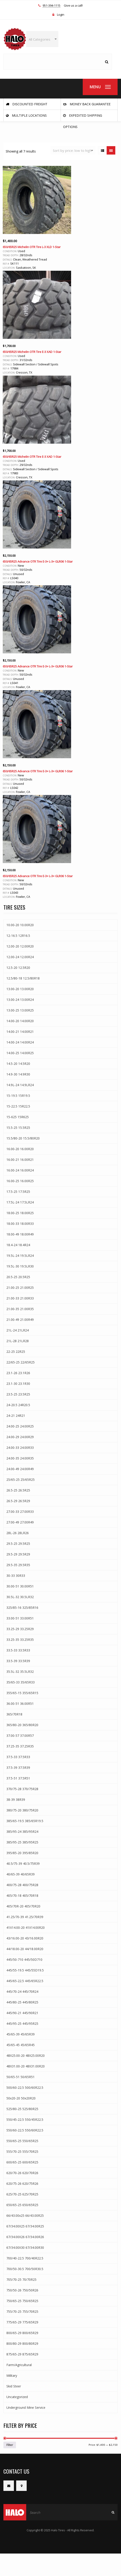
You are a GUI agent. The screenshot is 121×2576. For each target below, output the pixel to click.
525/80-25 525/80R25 (22, 2109)
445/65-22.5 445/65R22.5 (24, 1981)
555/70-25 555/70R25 (22, 2151)
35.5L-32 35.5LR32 (20, 1671)
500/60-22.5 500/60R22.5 (24, 2087)
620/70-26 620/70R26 (22, 2173)
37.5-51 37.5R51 (18, 1778)
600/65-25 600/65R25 (22, 2162)
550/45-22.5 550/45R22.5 (24, 2119)
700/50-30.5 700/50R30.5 (24, 2269)
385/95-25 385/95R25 (22, 1842)
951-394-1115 (51, 5)
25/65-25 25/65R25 (20, 1479)
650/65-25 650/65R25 (22, 2205)
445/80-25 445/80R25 (22, 2002)
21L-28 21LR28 (17, 1341)
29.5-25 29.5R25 (18, 1543)
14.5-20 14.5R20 (18, 1063)
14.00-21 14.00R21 (20, 1031)
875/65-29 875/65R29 (22, 2354)
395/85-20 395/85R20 (22, 1853)
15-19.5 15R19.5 (18, 1095)
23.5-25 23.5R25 (18, 1394)
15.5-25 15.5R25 (18, 1127)
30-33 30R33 (15, 1575)
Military (11, 2375)
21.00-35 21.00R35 (20, 1309)
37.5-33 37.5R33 (18, 1757)
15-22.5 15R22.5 (18, 1106)
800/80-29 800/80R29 (22, 2343)
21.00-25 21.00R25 (20, 1287)
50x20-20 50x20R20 (21, 2098)
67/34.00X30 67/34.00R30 (25, 2247)
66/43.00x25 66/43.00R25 (25, 2215)
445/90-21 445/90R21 (22, 2013)
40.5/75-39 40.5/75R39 (23, 1863)
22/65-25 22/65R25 (20, 1362)
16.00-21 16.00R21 (20, 1159)
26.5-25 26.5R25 (18, 1490)
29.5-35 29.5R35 (18, 1565)
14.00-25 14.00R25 (20, 1053)
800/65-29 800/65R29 (22, 2333)
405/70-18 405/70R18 (22, 1895)
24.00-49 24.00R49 (20, 1469)
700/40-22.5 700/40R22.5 (24, 2258)
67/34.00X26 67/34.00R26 (25, 2237)
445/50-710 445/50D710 (24, 1959)
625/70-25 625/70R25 (22, 2194)
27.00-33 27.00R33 (20, 1511)
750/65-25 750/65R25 (22, 2301)
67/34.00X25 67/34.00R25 (25, 2226)
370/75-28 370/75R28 (22, 1789)
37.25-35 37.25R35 (20, 1746)
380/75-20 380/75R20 (22, 1810)
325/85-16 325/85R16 (22, 1607)
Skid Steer (13, 2386)
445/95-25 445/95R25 (22, 2023)
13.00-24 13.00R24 (20, 999)
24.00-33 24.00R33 (20, 1447)
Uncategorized (17, 2397)
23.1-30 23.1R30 (18, 1383)
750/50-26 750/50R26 (22, 2290)
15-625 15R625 (17, 1117)
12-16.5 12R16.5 (18, 935)
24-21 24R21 (15, 1415)
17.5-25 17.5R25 (18, 1191)
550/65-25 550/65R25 (22, 2141)
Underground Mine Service (25, 2407)
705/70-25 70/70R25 (21, 2279)
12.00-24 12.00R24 (20, 957)
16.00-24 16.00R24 (20, 1170)
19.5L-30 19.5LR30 (20, 1266)
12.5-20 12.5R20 (18, 967)
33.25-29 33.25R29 (20, 1629)
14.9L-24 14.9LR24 (20, 1085)
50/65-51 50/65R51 (20, 2077)
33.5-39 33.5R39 (18, 1661)
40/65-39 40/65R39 (20, 1874)
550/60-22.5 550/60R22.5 (24, 2130)
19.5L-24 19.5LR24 (20, 1255)
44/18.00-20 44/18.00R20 (24, 1949)
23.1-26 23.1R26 (18, 1373)
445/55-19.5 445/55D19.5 (25, 1970)
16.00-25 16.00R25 (20, 1181)
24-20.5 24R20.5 (18, 1405)
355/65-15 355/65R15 (22, 1693)
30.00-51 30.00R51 (20, 1586)
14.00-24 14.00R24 (20, 1042)
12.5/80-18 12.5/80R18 (23, 978)
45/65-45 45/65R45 (20, 2045)
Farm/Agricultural (19, 2365)
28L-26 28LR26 (17, 1533)
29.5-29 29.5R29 (18, 1554)
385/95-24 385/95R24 (22, 1831)
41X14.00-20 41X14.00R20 (25, 1927)
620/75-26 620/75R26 (22, 2183)
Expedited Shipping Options (82, 117)
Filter (9, 2445)
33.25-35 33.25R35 (20, 1639)
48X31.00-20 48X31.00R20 (25, 2066)
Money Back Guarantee (87, 104)
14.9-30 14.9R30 (18, 1074)
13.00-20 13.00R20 (20, 989)
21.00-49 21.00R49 (20, 1319)
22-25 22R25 (15, 1351)
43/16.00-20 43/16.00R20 (24, 1938)
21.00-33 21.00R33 (20, 1298)
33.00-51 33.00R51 (20, 1618)
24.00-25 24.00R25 (20, 1426)
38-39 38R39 (15, 1799)
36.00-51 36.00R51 (20, 1703)
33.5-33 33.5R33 (18, 1650)
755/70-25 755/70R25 (22, 2311)
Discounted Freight (26, 104)
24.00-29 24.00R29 (20, 1437)
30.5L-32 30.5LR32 (20, 1597)
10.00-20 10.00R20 (20, 925)
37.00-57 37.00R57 (20, 1735)
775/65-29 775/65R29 (22, 2322)
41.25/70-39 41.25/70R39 (24, 1917)
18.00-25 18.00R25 (20, 1213)
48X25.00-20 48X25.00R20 (25, 2055)
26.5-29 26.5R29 (18, 1501)
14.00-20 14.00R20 (20, 1021)
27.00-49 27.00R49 (20, 1522)
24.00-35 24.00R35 (20, 1458)
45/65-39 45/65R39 (20, 2034)
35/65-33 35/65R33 (20, 1682)
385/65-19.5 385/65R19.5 (24, 1821)
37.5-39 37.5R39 (18, 1767)
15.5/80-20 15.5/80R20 (23, 1138)
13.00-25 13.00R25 (20, 1010)
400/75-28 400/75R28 (22, 1885)
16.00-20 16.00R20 (20, 1149)
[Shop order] (73, 150)
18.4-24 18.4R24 (18, 1245)
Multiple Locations (26, 115)
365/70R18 (14, 1714)
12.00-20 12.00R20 (20, 946)
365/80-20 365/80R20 (22, 1725)
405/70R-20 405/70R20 (23, 1906)
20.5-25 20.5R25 (18, 1277)
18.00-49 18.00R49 (20, 1234)
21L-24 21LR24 (17, 1330)
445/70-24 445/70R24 (22, 1991)
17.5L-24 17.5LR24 (20, 1202)
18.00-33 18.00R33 (20, 1223)
